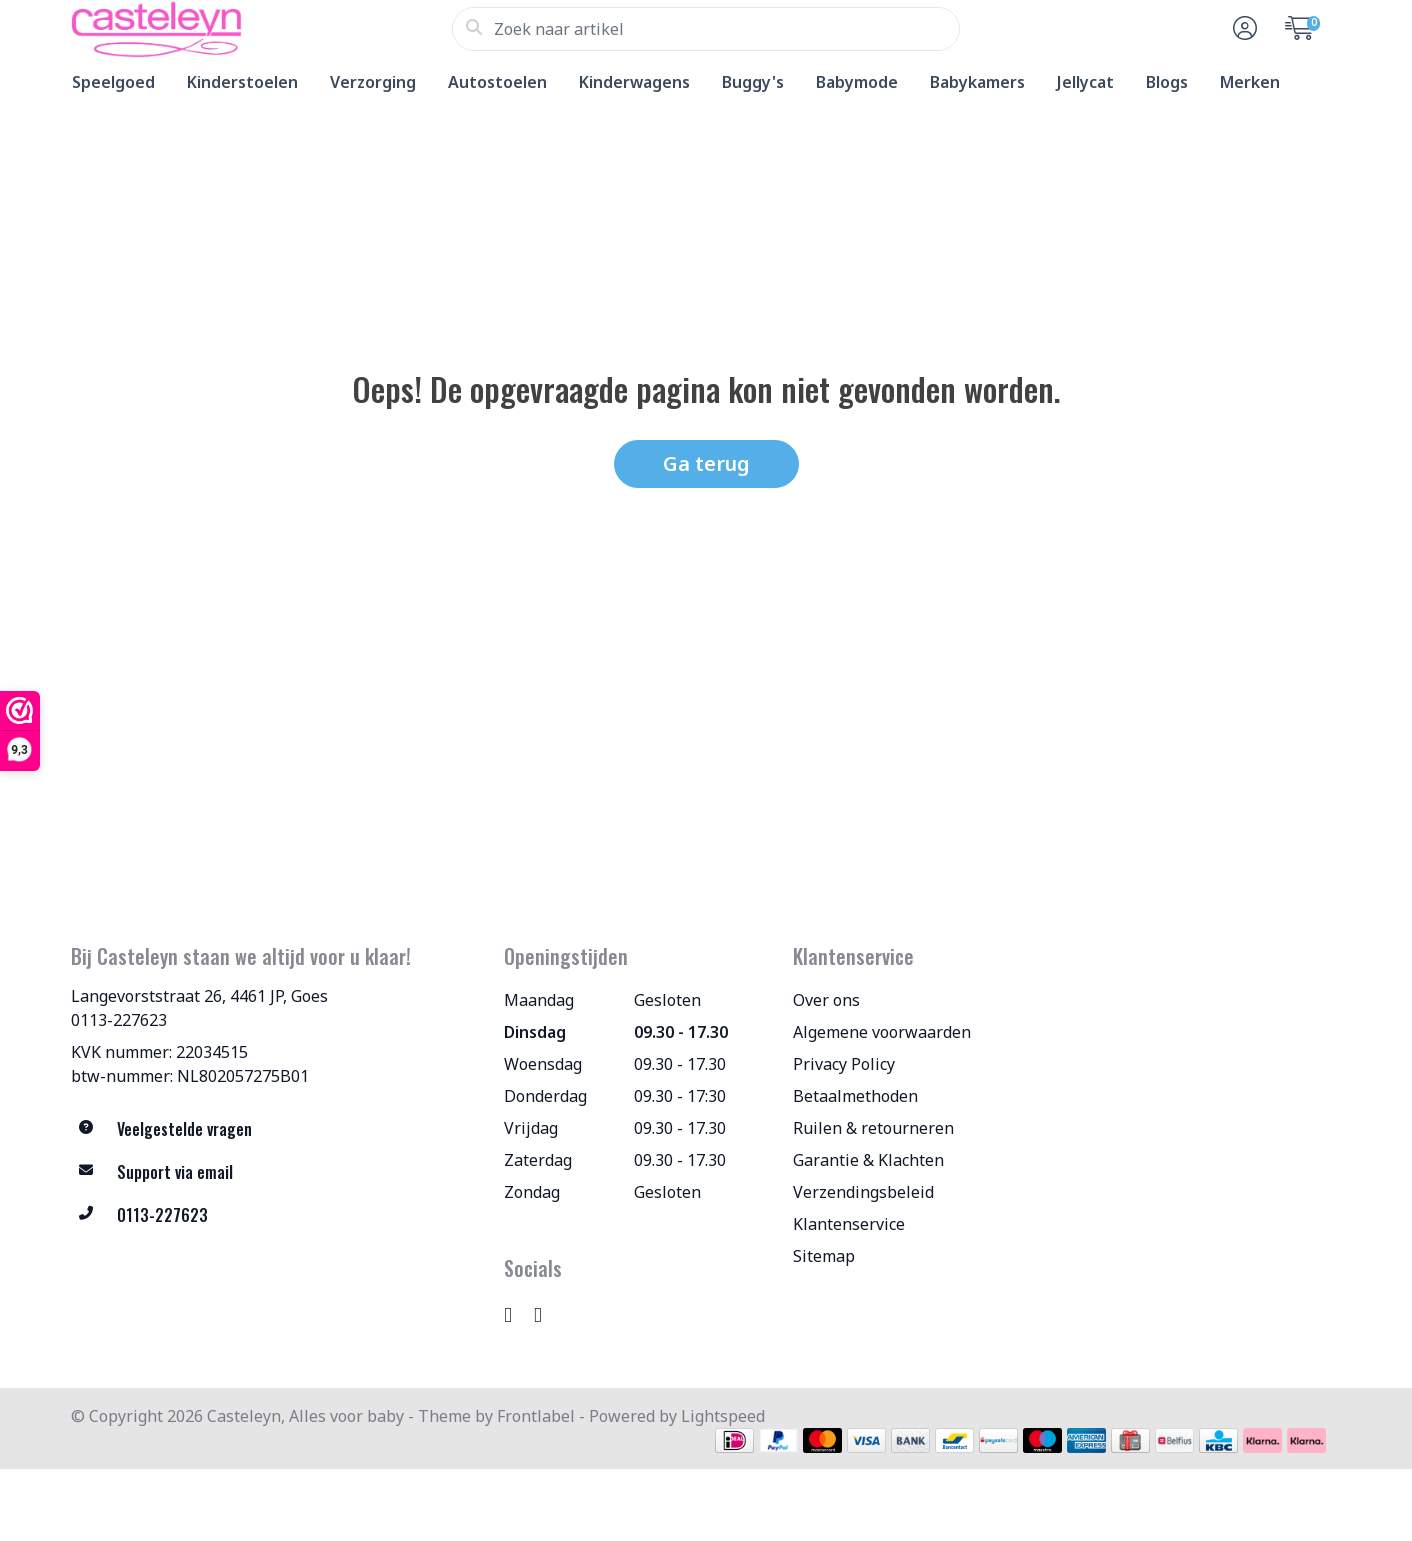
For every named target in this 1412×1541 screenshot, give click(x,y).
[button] (1242, 29)
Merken (1250, 82)
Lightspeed (723, 1416)
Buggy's (753, 82)
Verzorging (373, 82)
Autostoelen (497, 82)
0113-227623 (119, 1020)
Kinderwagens (634, 82)
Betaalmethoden (855, 1096)
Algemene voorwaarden (882, 1032)
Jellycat (1085, 82)
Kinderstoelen (242, 82)
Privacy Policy (844, 1064)
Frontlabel (536, 1416)
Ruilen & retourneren (873, 1128)
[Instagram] (516, 1313)
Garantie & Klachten (868, 1160)
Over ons (826, 1000)
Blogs (1167, 82)
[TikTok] (546, 1313)
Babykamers (977, 82)
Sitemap (824, 1256)
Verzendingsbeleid (863, 1192)
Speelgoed (113, 82)
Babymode (857, 82)
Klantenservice (849, 1224)
